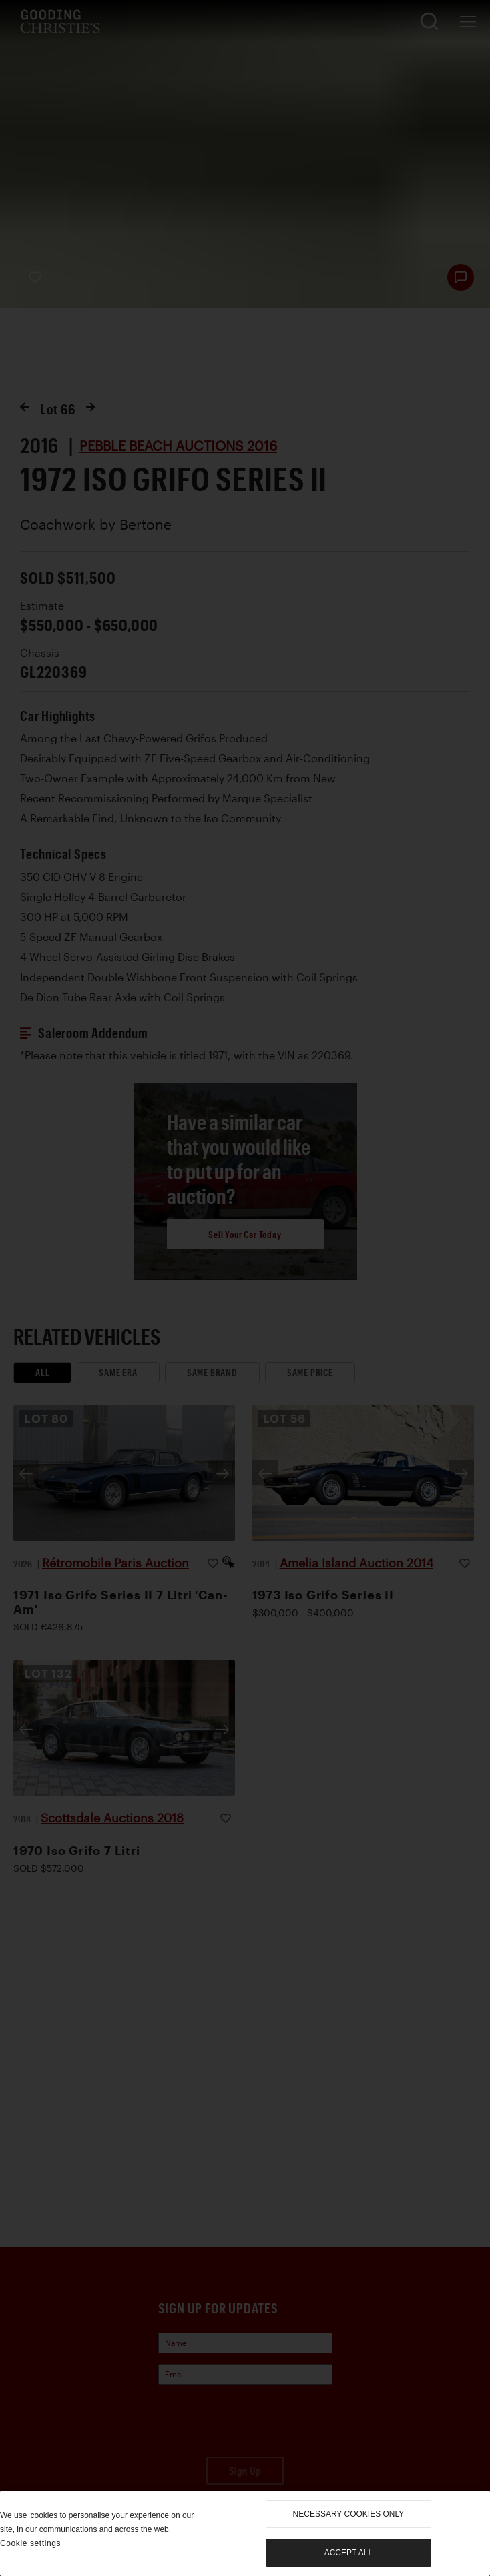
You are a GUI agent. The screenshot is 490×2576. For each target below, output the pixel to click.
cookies (43, 2515)
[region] (245, 2533)
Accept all (348, 2552)
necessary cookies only (349, 2514)
